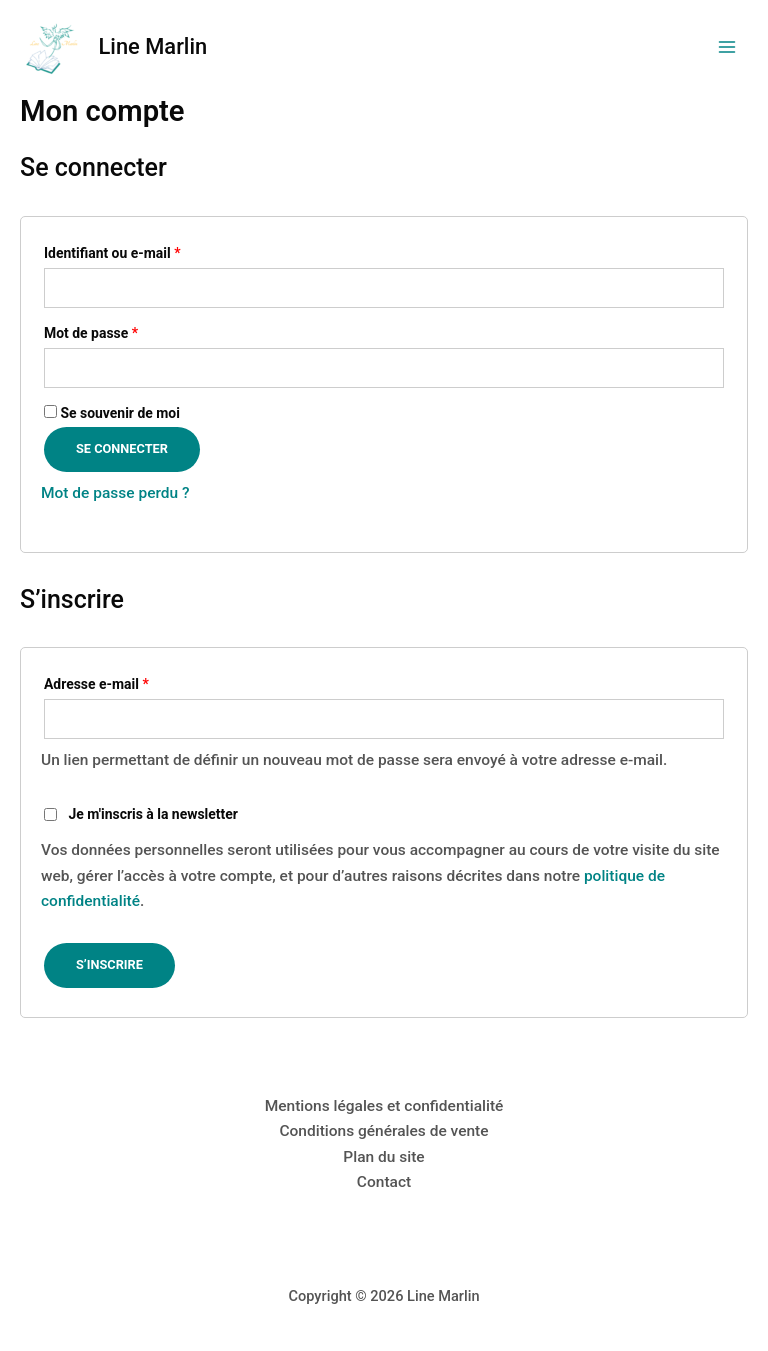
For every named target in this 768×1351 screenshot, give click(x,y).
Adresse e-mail (130, 681)
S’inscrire (109, 964)
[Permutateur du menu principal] (727, 47)
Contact (384, 1182)
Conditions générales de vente (383, 1131)
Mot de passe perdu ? (115, 493)
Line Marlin (153, 46)
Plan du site (383, 1157)
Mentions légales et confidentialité (384, 1106)
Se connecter (122, 448)
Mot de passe (125, 330)
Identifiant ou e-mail (146, 250)
